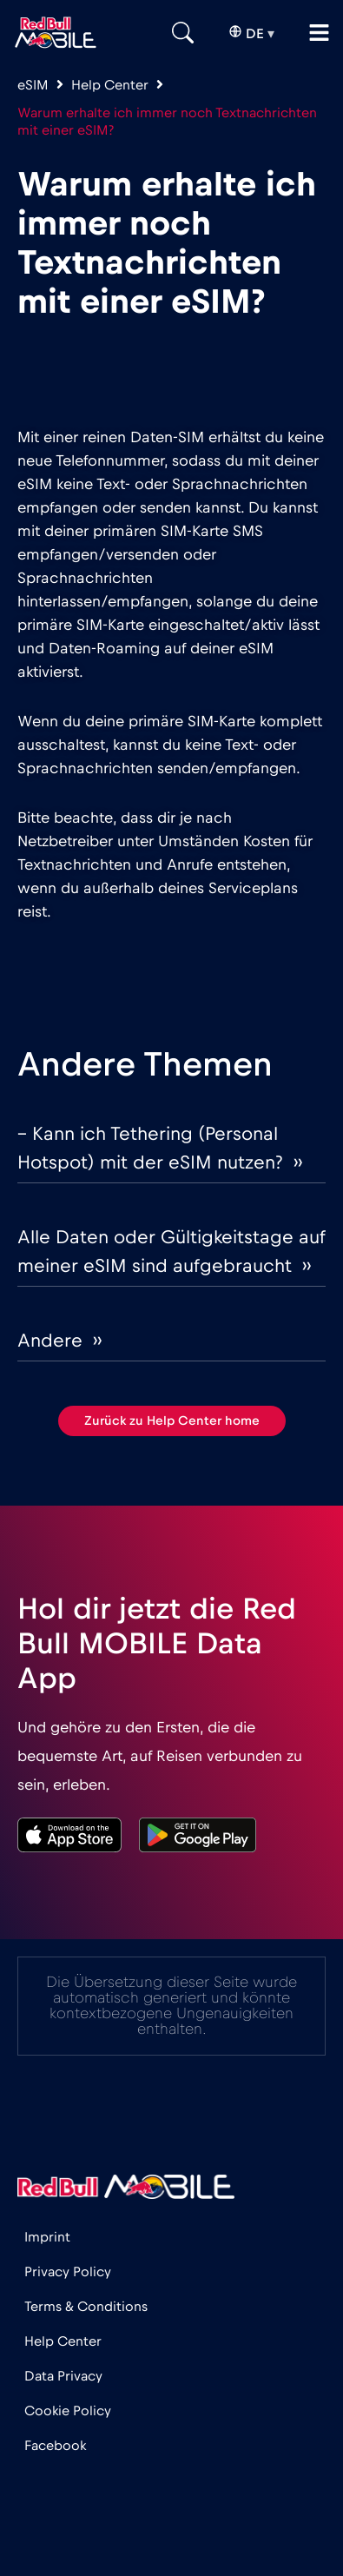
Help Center (109, 85)
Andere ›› (59, 1340)
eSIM (33, 85)
